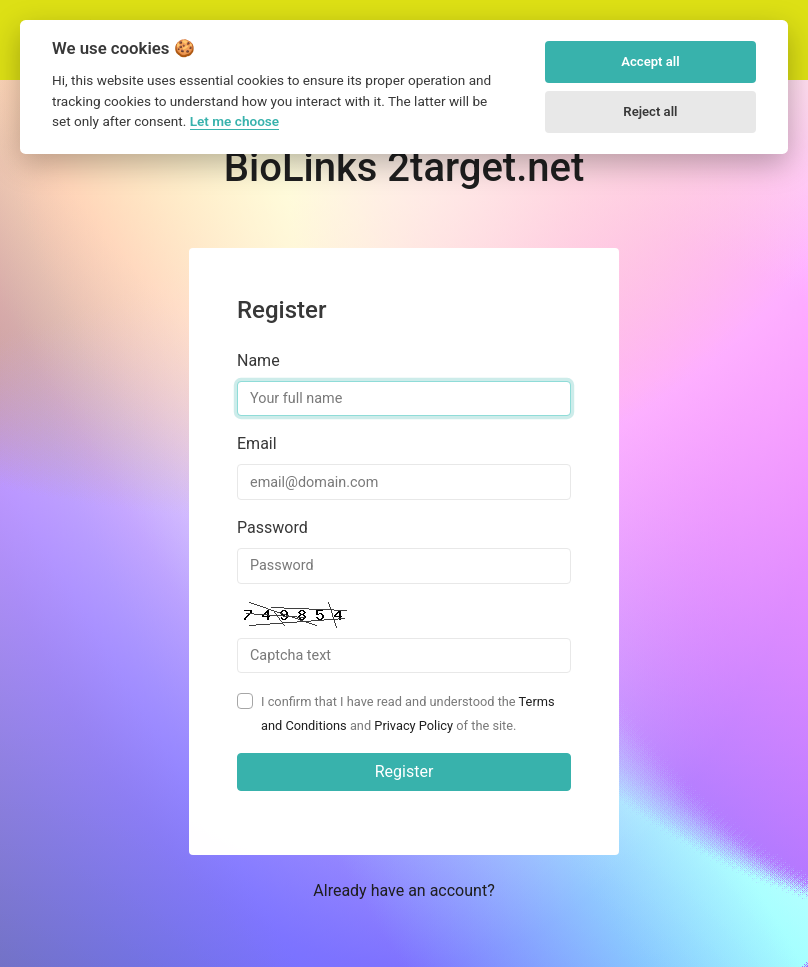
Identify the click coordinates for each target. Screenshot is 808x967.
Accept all (650, 61)
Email (257, 443)
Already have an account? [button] (403, 890)
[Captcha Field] (404, 656)
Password (272, 527)
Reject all (650, 111)
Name (258, 360)
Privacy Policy (413, 725)
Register (404, 771)
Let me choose (234, 121)
